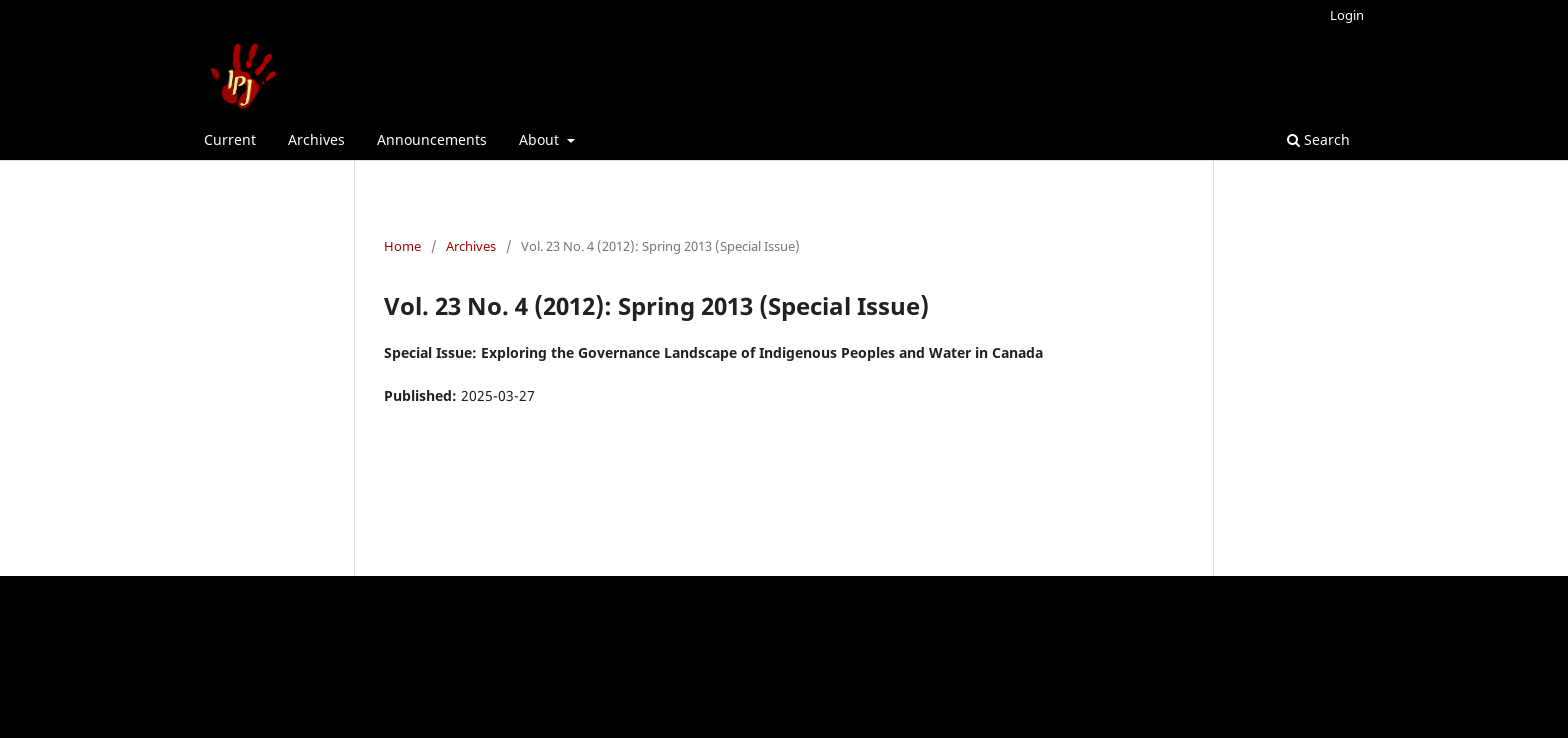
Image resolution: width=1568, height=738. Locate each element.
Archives (316, 139)
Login (1347, 15)
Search (1318, 139)
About (541, 139)
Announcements (432, 139)
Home (402, 246)
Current (230, 139)
